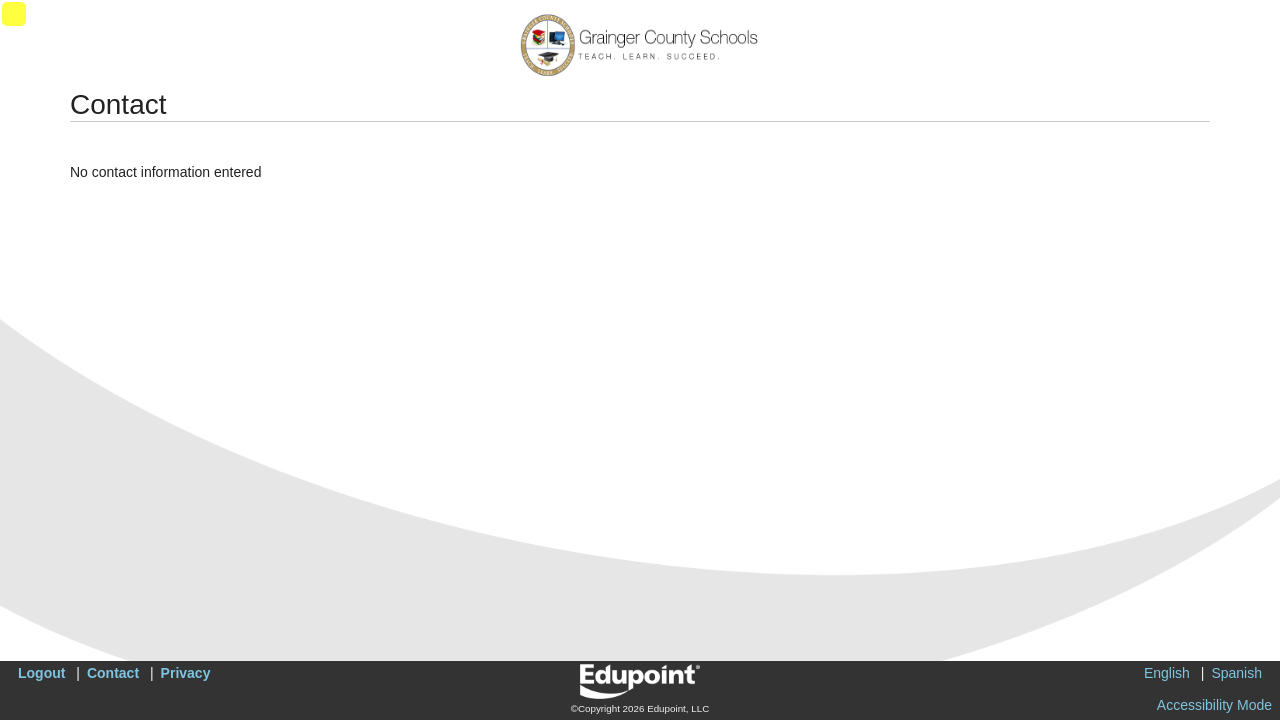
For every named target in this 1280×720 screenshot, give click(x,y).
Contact (113, 673)
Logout (41, 673)
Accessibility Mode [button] (1214, 705)
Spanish (1236, 673)
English (1167, 673)
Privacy (186, 673)
